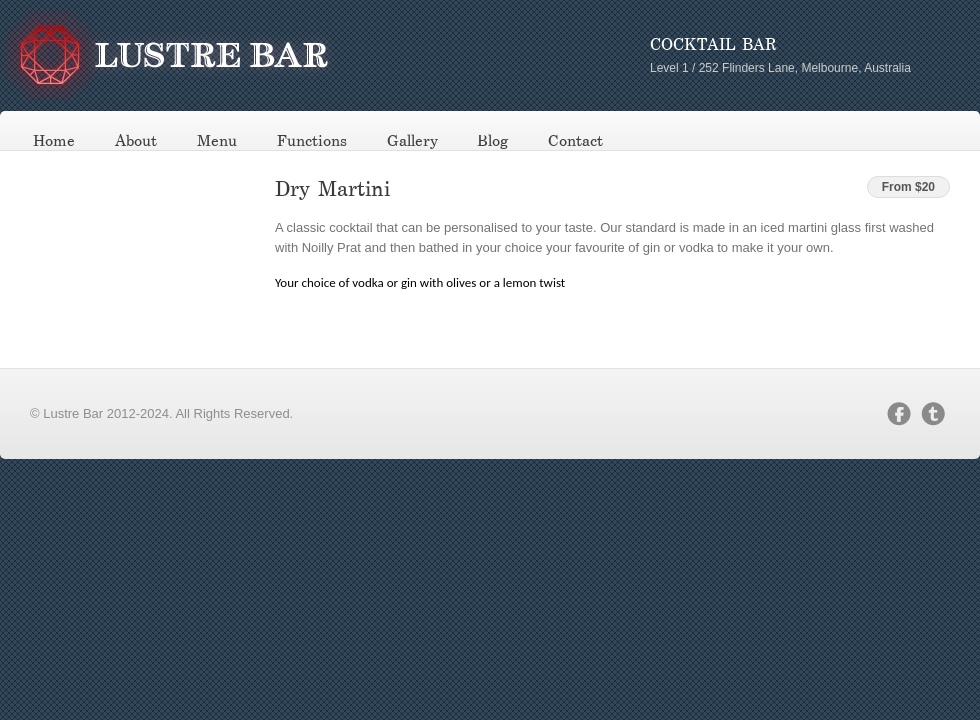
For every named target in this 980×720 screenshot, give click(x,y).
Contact (575, 141)
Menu (217, 141)
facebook (899, 414)
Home (54, 141)
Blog (492, 141)
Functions (312, 141)
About (136, 141)
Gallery (412, 141)
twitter (933, 414)
